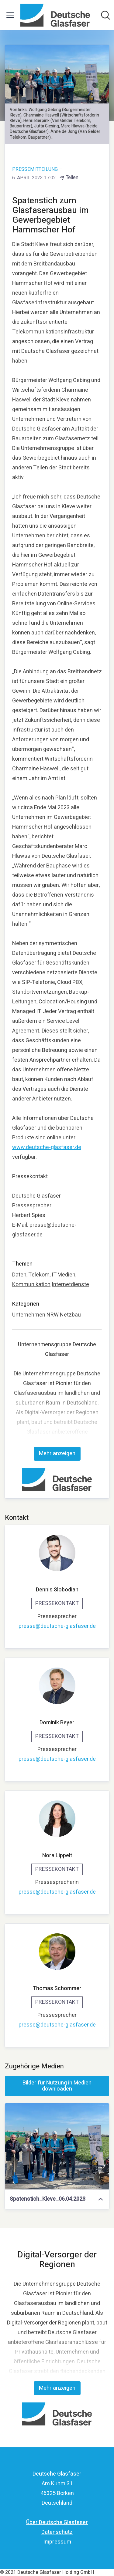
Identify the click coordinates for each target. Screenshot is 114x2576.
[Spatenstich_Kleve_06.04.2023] (57, 2146)
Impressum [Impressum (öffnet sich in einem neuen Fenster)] (57, 2542)
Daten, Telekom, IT (34, 1275)
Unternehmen (28, 1315)
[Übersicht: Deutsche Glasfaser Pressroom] (55, 15)
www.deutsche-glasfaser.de (46, 1147)
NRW (53, 1315)
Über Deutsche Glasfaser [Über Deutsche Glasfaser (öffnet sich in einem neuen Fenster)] (57, 2522)
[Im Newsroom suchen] (105, 15)
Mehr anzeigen (57, 1453)
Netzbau (70, 1315)
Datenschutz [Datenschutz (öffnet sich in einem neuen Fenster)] (57, 2532)
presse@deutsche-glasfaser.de (57, 1626)
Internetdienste (70, 1284)
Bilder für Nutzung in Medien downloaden (57, 2086)
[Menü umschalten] (10, 15)
